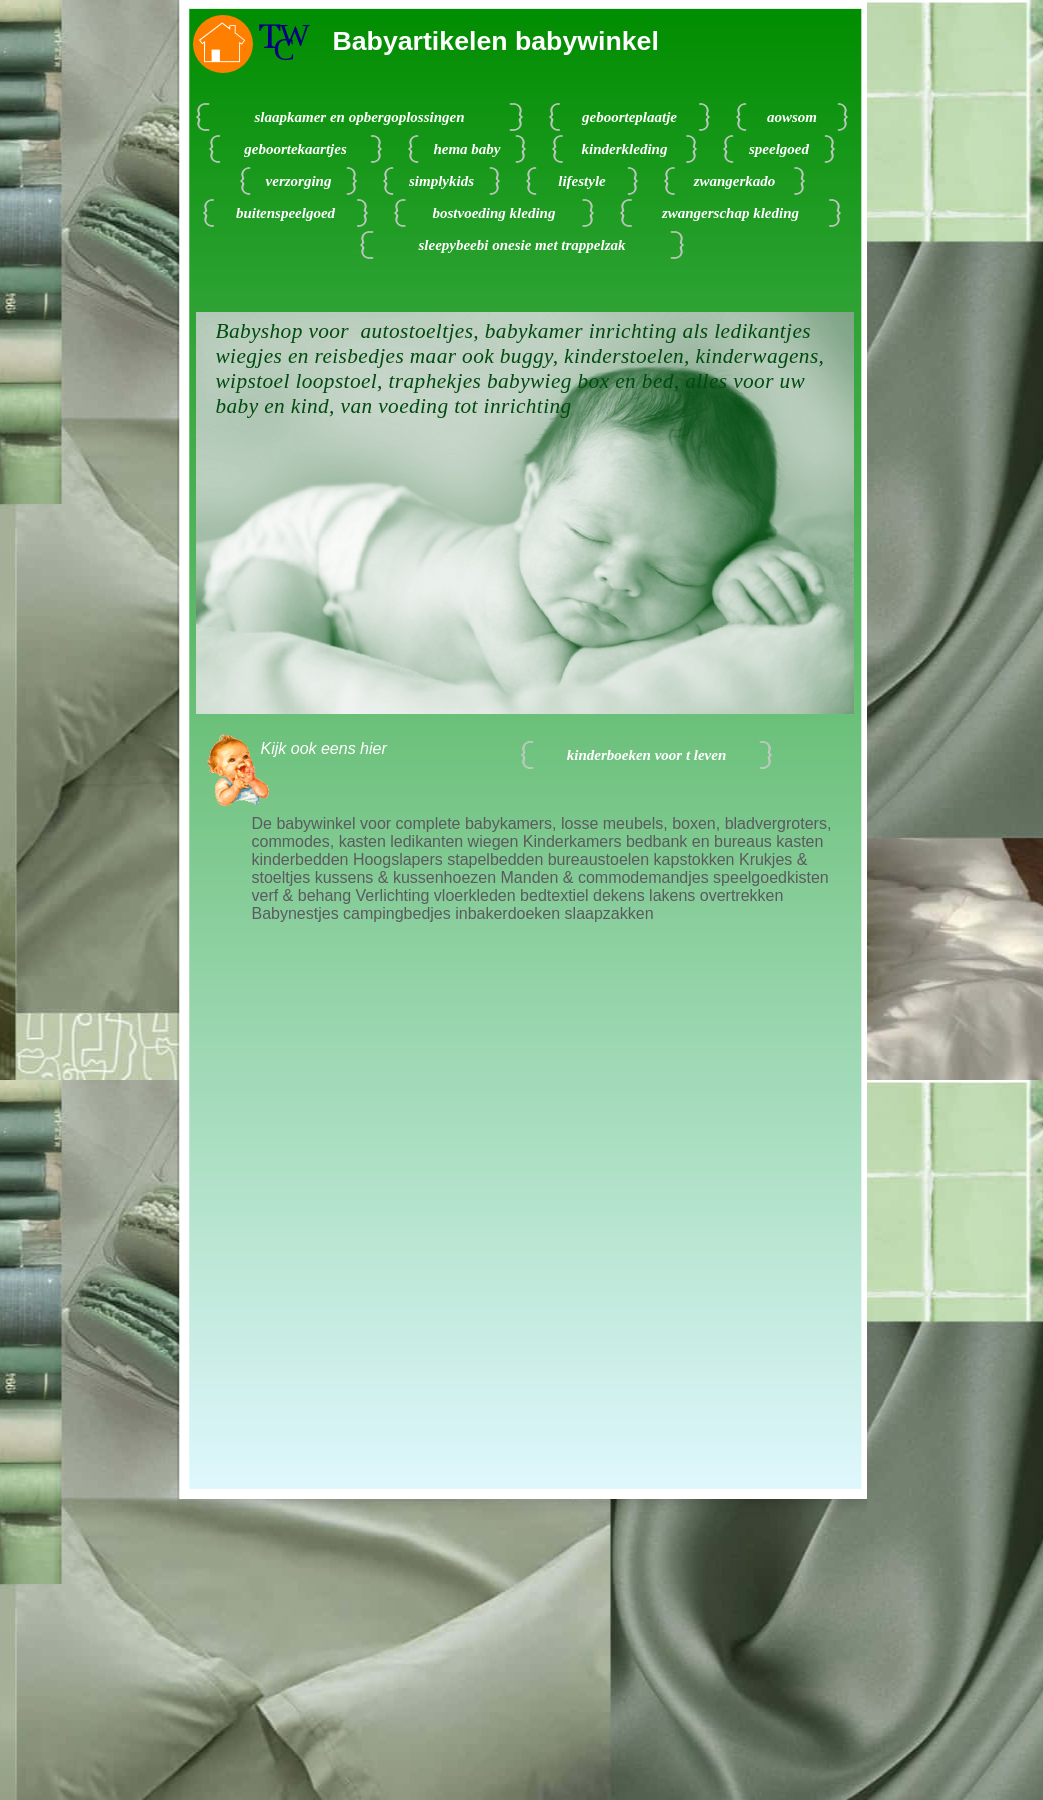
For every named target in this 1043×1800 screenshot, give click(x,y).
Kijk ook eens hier (324, 748)
